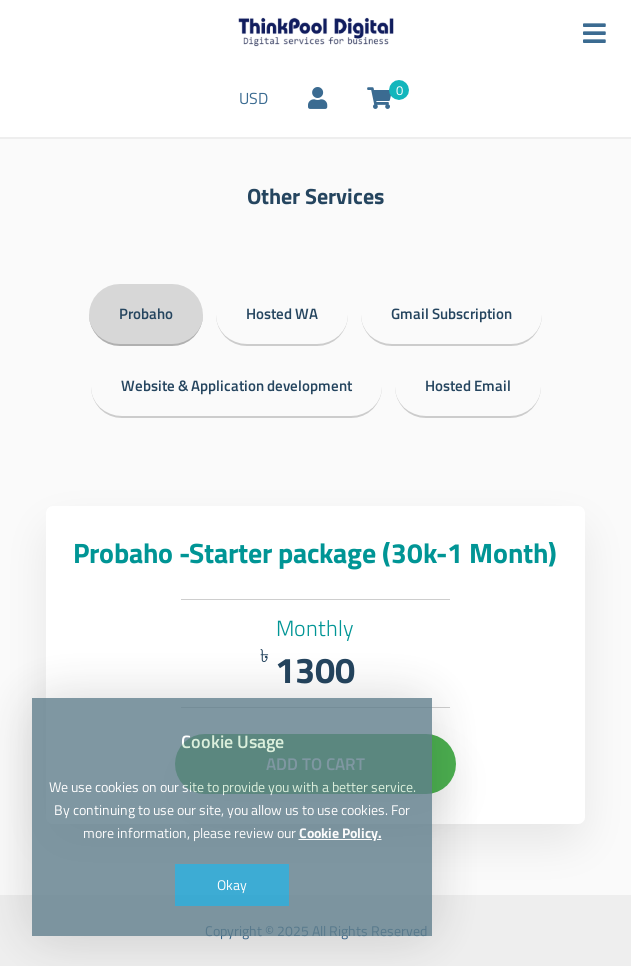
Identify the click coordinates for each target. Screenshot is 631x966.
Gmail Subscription (451, 313)
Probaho (146, 313)
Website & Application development (236, 385)
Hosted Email (468, 385)
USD (253, 98)
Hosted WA (282, 313)
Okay (232, 884)
